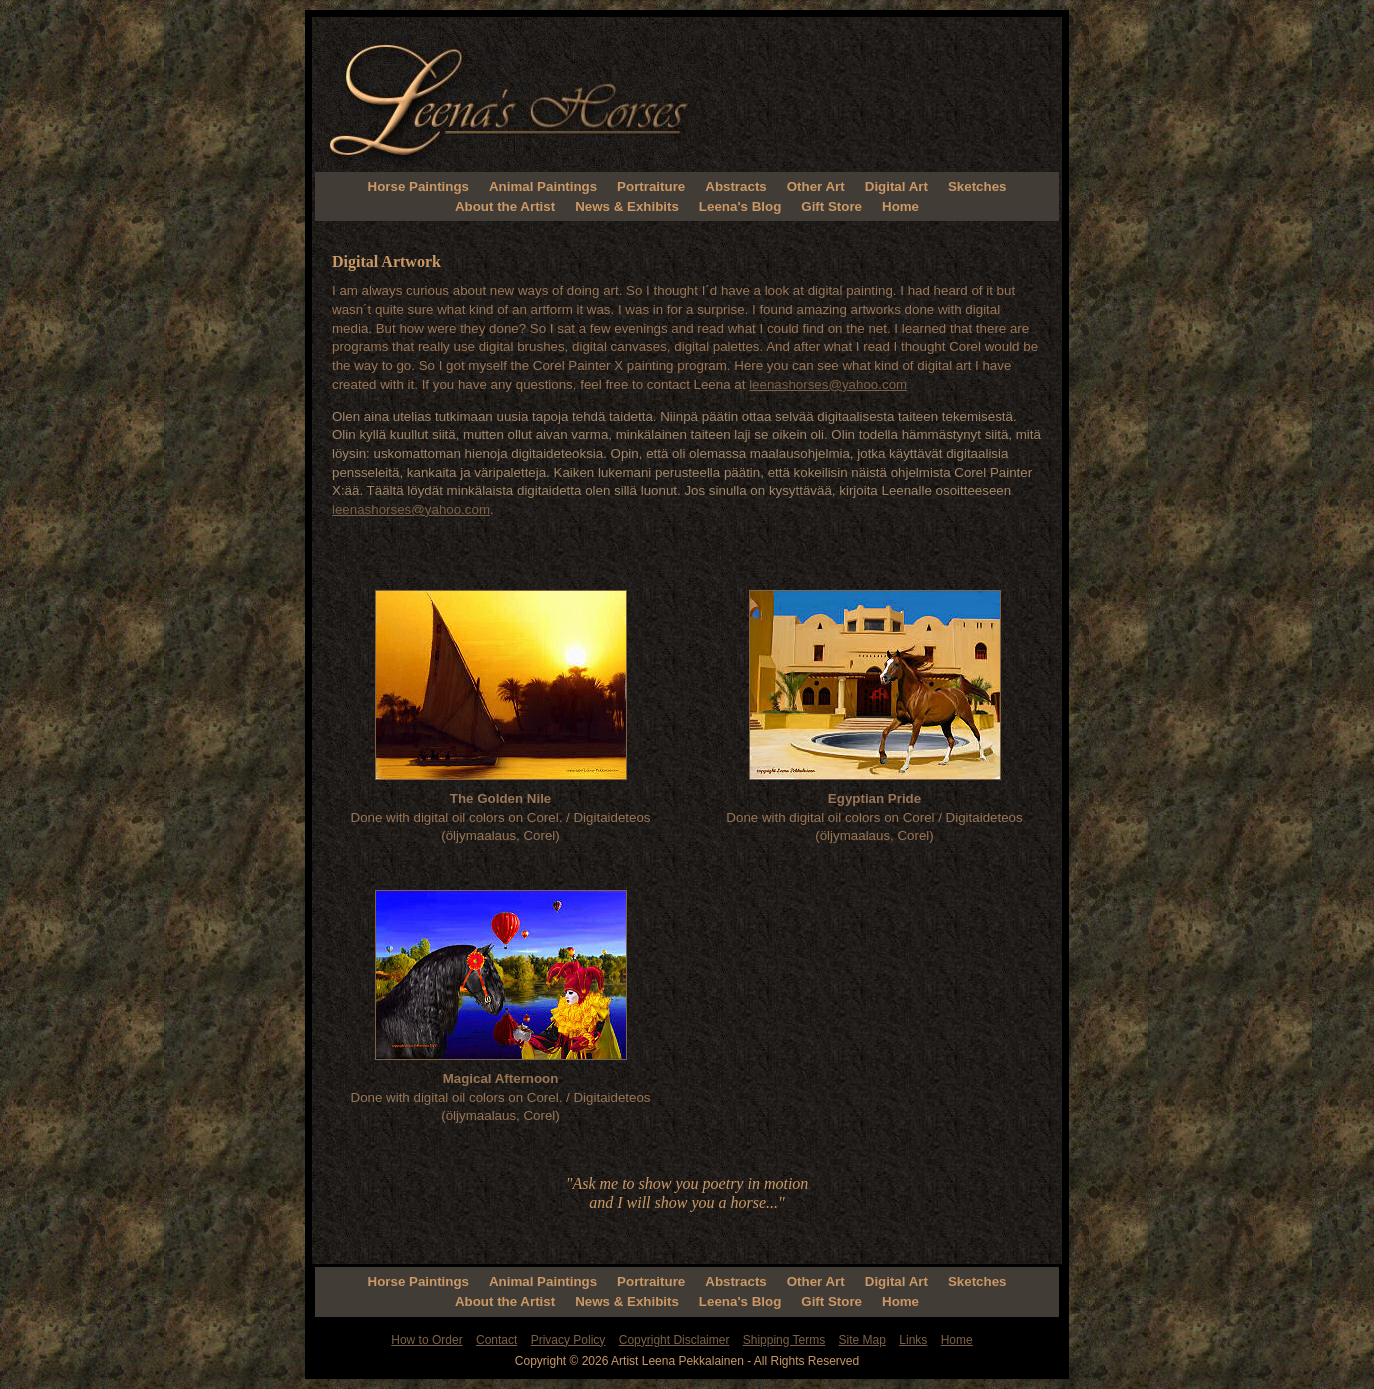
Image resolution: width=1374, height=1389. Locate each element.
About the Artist (505, 206)
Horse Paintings (418, 186)
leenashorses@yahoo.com (828, 384)
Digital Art (896, 186)
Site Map (862, 1340)
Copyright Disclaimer (674, 1340)
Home (900, 206)
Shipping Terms (784, 1340)
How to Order (426, 1340)
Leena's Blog (740, 206)
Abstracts (735, 186)
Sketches (977, 186)
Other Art (816, 186)
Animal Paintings (543, 186)
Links (913, 1340)
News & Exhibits (627, 206)
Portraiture (651, 186)
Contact (496, 1340)
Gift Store (831, 206)
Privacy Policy (568, 1340)
